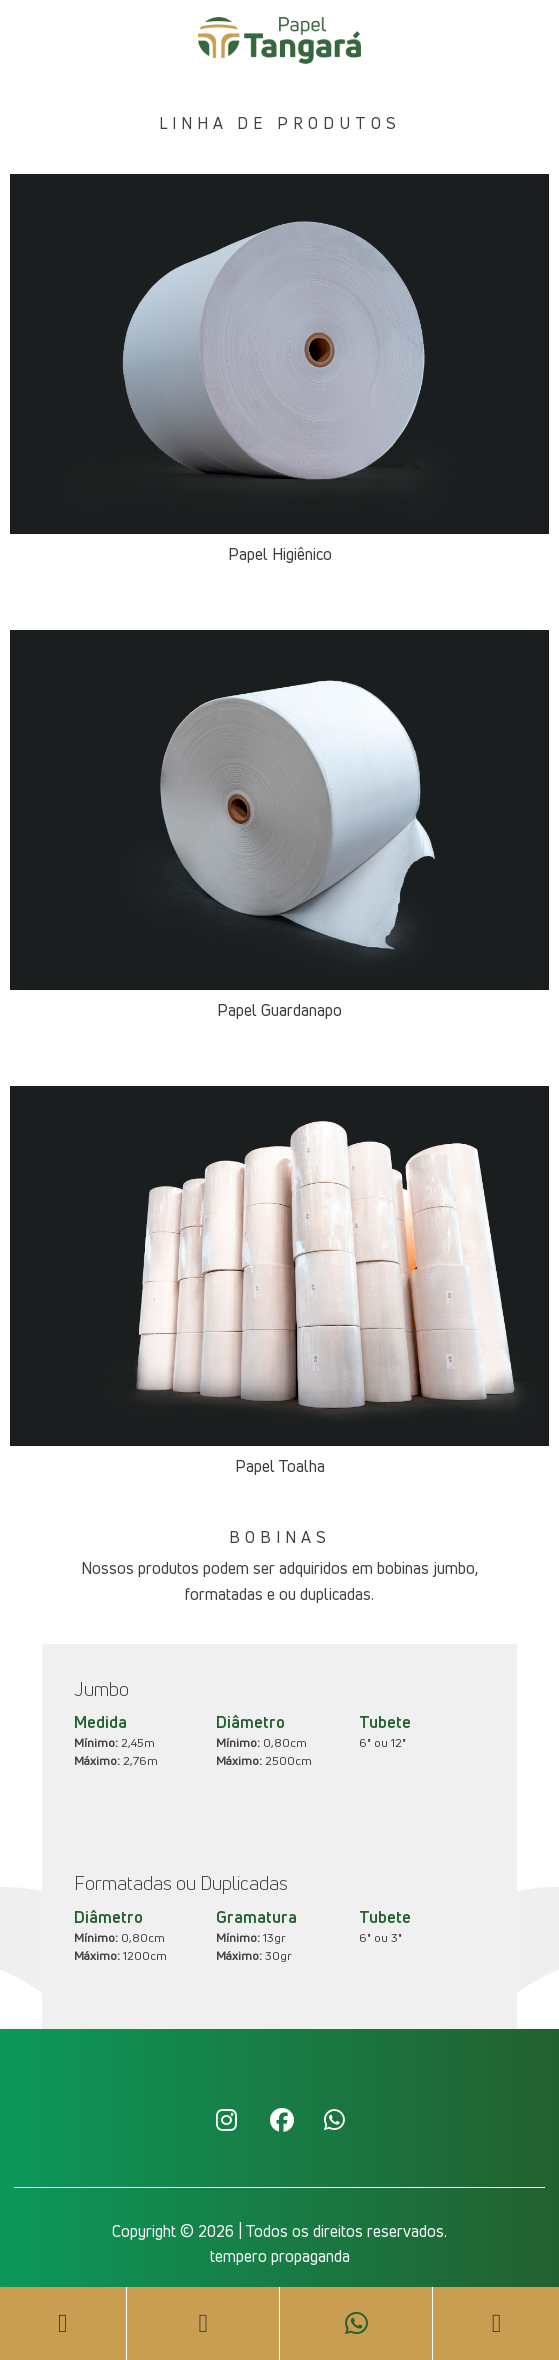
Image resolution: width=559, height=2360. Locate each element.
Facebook (280, 2119)
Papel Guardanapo (279, 1010)
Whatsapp (334, 2119)
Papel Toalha (280, 1466)
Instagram (226, 2119)
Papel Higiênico (280, 554)
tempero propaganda (280, 2256)
